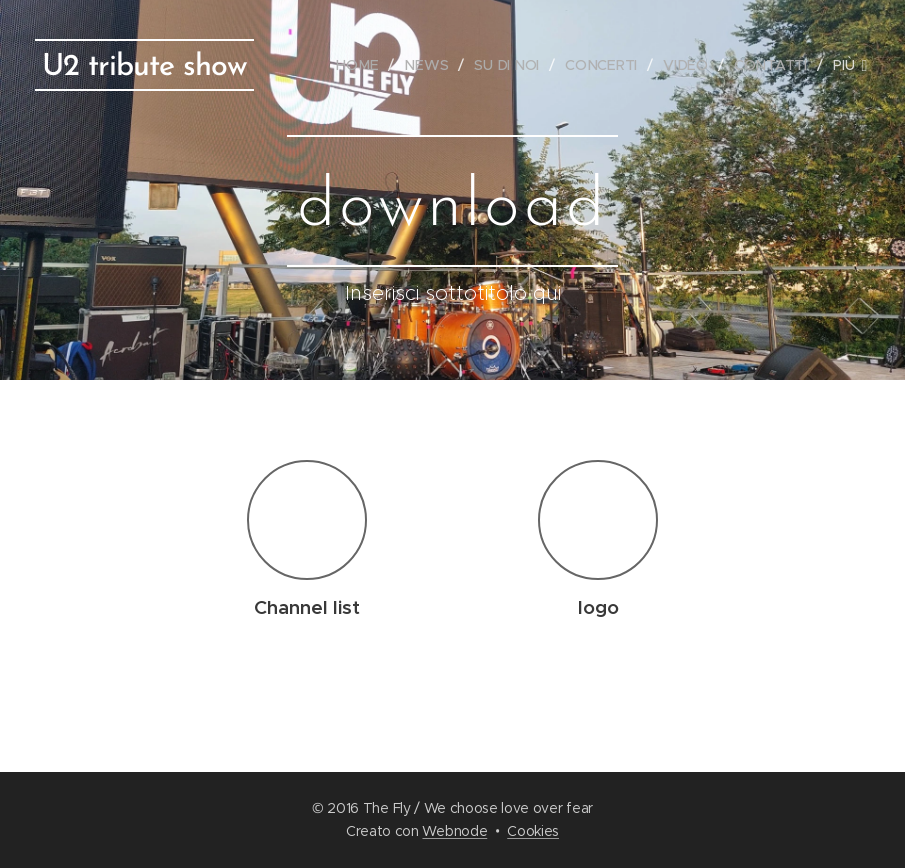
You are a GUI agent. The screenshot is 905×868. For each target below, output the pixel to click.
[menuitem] (365, 65)
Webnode (454, 831)
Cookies (533, 831)
